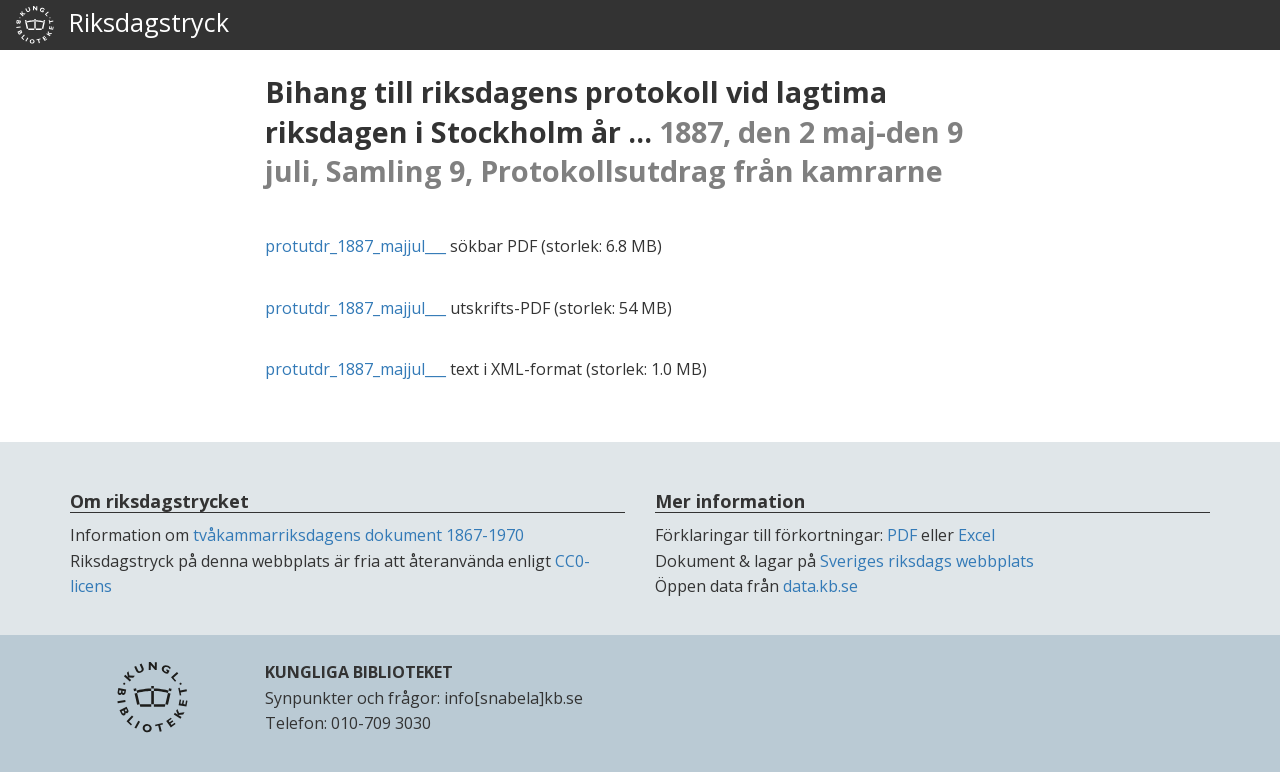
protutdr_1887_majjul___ (355, 246)
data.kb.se (820, 586)
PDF (902, 535)
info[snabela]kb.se (513, 698)
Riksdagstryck (122, 25)
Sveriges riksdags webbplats (927, 561)
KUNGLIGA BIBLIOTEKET (359, 672)
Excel (976, 535)
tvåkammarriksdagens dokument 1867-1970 (358, 535)
